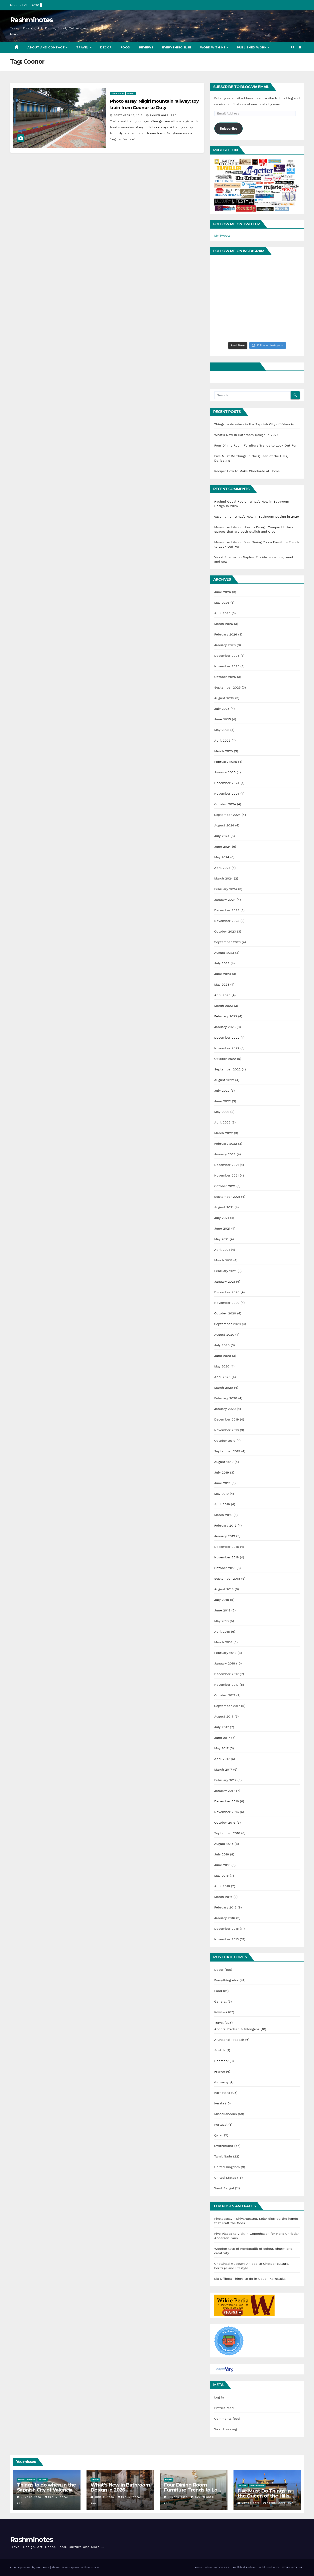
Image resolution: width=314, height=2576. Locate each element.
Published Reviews (244, 2567)
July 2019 (221, 1472)
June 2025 (222, 719)
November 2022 (226, 1048)
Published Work (269, 2567)
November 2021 (226, 1175)
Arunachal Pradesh (229, 2040)
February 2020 (225, 1398)
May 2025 (221, 730)
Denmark (221, 2061)
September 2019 (227, 1451)
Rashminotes (31, 20)
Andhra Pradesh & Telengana (237, 2029)
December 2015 (226, 1928)
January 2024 (225, 899)
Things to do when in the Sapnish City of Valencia (254, 424)
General (220, 2001)
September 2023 (227, 942)
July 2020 (222, 1345)
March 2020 (223, 1387)
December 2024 (227, 783)
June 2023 (222, 974)
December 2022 (227, 1037)
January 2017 (224, 1791)
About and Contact (46, 47)
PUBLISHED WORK (252, 47)
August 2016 (224, 1844)
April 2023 (222, 995)
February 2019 (225, 1525)
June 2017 (222, 1738)
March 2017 (223, 1769)
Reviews (146, 47)
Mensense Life (225, 527)
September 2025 (227, 687)
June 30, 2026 (31, 2497)
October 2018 (224, 1568)
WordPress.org (225, 2429)
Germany (221, 2082)
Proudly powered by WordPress (30, 2567)
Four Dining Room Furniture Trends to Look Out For (255, 445)
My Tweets (222, 235)
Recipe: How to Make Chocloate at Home (247, 471)
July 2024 (221, 836)
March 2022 (223, 1133)
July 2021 (221, 1218)
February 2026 (225, 634)
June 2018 (222, 1610)
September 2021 (227, 1197)
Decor (106, 47)
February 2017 (225, 1780)
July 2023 (221, 963)
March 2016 (223, 1897)
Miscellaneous (225, 2114)
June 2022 (222, 1101)
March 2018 (223, 1642)
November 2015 (226, 1939)
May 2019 (221, 1494)
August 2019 (224, 1462)
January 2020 (225, 1409)
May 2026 (221, 602)
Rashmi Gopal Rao (161, 115)
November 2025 (226, 666)
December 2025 (227, 656)
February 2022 (225, 1143)
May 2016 (221, 1875)
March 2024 (223, 878)
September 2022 (227, 1069)
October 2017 (224, 1695)
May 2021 (221, 1239)
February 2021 (225, 1271)
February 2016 (225, 1907)
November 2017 (226, 1685)
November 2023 (226, 921)
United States (225, 2177)
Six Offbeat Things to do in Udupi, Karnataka (250, 2279)
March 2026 (223, 624)
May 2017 (221, 1748)
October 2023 (225, 931)
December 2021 (226, 1165)
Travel (83, 47)
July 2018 (221, 1600)
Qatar (218, 2135)
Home (198, 2567)
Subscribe (228, 128)
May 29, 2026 (251, 2503)
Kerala (219, 2103)
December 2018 (226, 1547)
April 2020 (222, 1377)
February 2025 (225, 762)
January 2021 (224, 1281)
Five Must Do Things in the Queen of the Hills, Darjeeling (264, 2496)
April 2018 (222, 1631)
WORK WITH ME (213, 47)
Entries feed (224, 2408)
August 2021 (223, 1207)
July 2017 (221, 1727)
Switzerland (223, 2146)
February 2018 (225, 1653)
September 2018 (227, 1578)
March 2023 (223, 1006)
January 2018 (224, 1663)
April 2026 (222, 613)
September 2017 (227, 1706)
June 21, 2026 (105, 2497)
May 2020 (221, 1366)
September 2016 (227, 1833)
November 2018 (226, 1557)
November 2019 (226, 1430)
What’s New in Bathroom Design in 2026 (246, 435)
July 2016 (221, 1854)
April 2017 (222, 1759)
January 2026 (225, 645)
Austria (219, 2050)
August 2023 (224, 953)
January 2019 (224, 1536)
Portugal (220, 2124)
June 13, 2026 (178, 2497)
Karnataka (222, 2093)
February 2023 (225, 1016)
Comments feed (227, 2418)
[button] (292, 47)
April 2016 (222, 1886)
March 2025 (223, 751)
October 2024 (225, 804)
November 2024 (226, 793)
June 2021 (222, 1228)
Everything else (176, 47)
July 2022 (221, 1090)
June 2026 (222, 592)
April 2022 (222, 1122)
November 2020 (227, 1303)
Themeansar (91, 2567)
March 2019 (223, 1515)
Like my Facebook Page (236, 366)
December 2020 (227, 1292)
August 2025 (224, 698)
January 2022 (225, 1154)
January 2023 (225, 1027)
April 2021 (222, 1250)
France (219, 2071)
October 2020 (225, 1313)
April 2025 (222, 740)
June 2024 (222, 846)
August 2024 (224, 825)
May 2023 (221, 984)
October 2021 (224, 1186)
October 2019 (224, 1441)
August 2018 (224, 1589)
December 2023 (227, 910)
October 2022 (225, 1059)
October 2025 (225, 677)
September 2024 (227, 815)
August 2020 (224, 1334)
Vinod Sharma (225, 557)
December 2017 (226, 1674)
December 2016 (226, 1801)
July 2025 (221, 709)
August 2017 (223, 1716)
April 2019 (222, 1504)
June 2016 (222, 1865)
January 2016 (224, 1918)
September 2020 (227, 1324)
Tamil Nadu (117, 93)
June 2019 (222, 1483)
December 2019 (226, 1419)
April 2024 (222, 868)
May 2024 (221, 857)
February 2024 (225, 889)
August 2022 (224, 1080)
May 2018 (221, 1621)
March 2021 (223, 1260)
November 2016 (226, 1812)
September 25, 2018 (128, 115)
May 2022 (221, 1112)
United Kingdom (227, 2167)
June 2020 (222, 1356)
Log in (219, 2397)
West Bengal (224, 2188)
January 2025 (225, 772)
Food (125, 47)
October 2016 (224, 1822)
